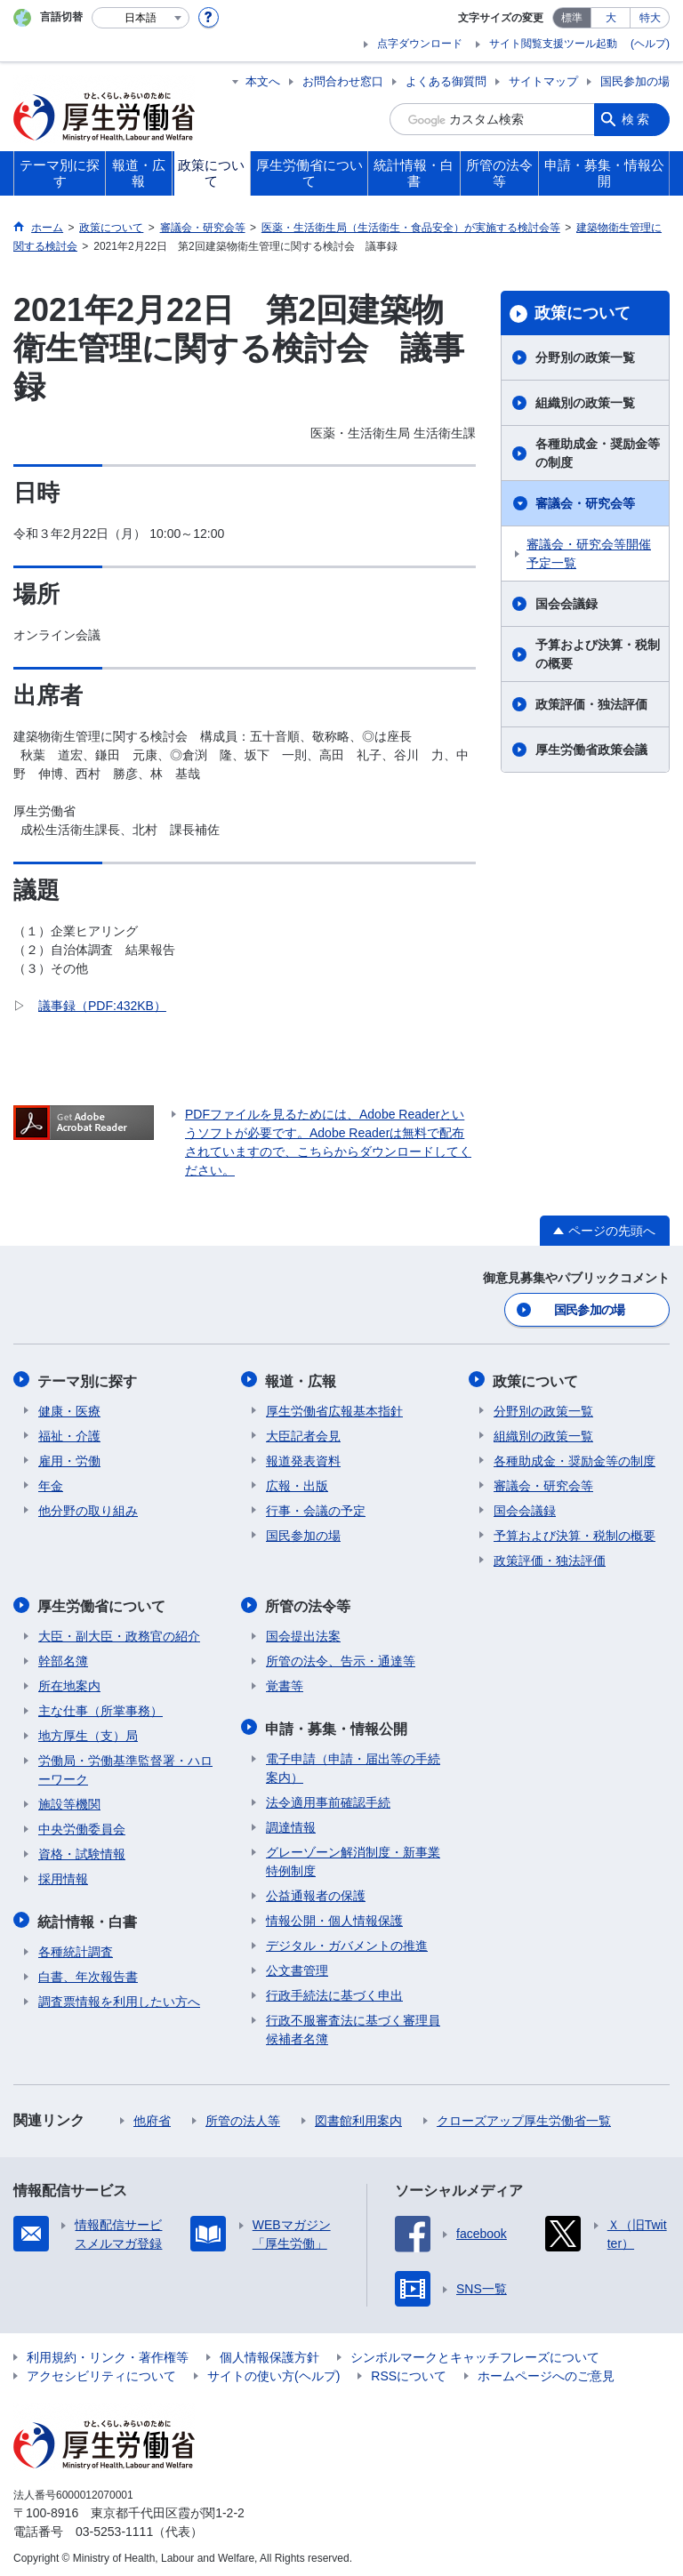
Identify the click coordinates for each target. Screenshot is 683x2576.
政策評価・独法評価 (591, 704)
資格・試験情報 (81, 1850)
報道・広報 (301, 1378)
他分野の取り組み (88, 1508)
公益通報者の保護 (316, 1890)
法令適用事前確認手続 (328, 1797)
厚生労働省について (102, 1602)
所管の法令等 (308, 1602)
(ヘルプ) (650, 43)
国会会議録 (566, 604)
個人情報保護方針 (269, 2352)
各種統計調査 (75, 1946)
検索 (637, 119)
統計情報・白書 (88, 1916)
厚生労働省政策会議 (591, 749)
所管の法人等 (242, 2115)
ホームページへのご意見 (546, 2370)
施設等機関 (69, 1801)
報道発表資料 (303, 1458)
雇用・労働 (69, 1458)
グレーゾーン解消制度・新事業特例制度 (353, 1856)
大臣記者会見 (303, 1433)
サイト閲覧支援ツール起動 (553, 43)
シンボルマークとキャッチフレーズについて (474, 2352)
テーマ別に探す (88, 1378)
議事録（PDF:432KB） (102, 1006)
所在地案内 (69, 1682)
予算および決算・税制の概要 (597, 654)
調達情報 (291, 1822)
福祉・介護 (69, 1433)
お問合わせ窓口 (342, 81)
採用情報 (63, 1875)
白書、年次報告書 (88, 1971)
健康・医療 (69, 1408)
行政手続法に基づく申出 (334, 1990)
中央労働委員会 (81, 1825)
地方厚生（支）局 (88, 1732)
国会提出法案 (303, 1632)
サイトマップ (543, 81)
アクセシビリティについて (101, 2370)
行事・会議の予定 (316, 1508)
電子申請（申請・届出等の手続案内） (353, 1762)
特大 (650, 18)
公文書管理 (297, 1965)
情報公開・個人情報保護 (334, 1915)
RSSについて (408, 2370)
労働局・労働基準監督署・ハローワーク (125, 1766)
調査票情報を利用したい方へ (119, 1996)
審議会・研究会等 (585, 503)
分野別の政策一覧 (585, 357)
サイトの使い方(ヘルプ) (273, 2370)
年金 (50, 1483)
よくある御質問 (446, 81)
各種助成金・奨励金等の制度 (597, 453)
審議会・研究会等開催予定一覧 (588, 553)
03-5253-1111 (114, 2526)
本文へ (262, 81)
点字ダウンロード (419, 43)
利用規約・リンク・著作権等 (108, 2352)
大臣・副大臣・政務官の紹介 (119, 1632)
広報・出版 (297, 1483)
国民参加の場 (635, 81)
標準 (572, 18)
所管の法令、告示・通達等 (340, 1657)
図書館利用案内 (358, 2115)
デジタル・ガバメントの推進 (347, 1940)
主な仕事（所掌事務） (100, 1707)
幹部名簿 (63, 1657)
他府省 (152, 2115)
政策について (582, 313)
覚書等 (284, 1682)
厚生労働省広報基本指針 (334, 1408)
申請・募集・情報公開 (337, 1723)
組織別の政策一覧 (585, 403)
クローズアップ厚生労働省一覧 (524, 2115)
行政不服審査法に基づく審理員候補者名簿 (353, 2024)
